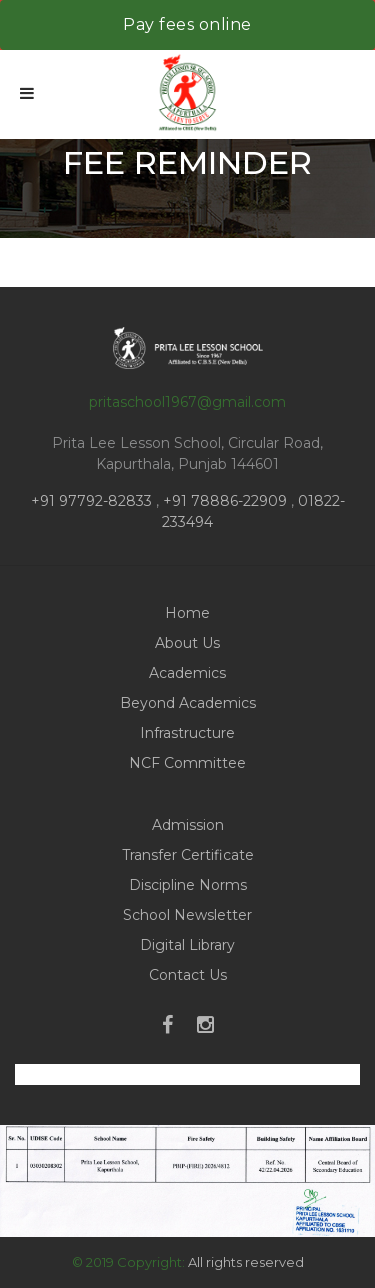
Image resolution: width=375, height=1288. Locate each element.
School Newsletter (187, 915)
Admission (188, 825)
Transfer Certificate (188, 855)
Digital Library (187, 945)
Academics (187, 673)
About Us (187, 643)
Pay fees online (187, 24)
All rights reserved (246, 1262)
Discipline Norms (188, 885)
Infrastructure (187, 733)
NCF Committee (187, 763)
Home (187, 613)
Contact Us (188, 975)
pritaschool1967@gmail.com (187, 402)
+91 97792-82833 (93, 501)
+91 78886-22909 (225, 501)
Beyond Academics (188, 703)
